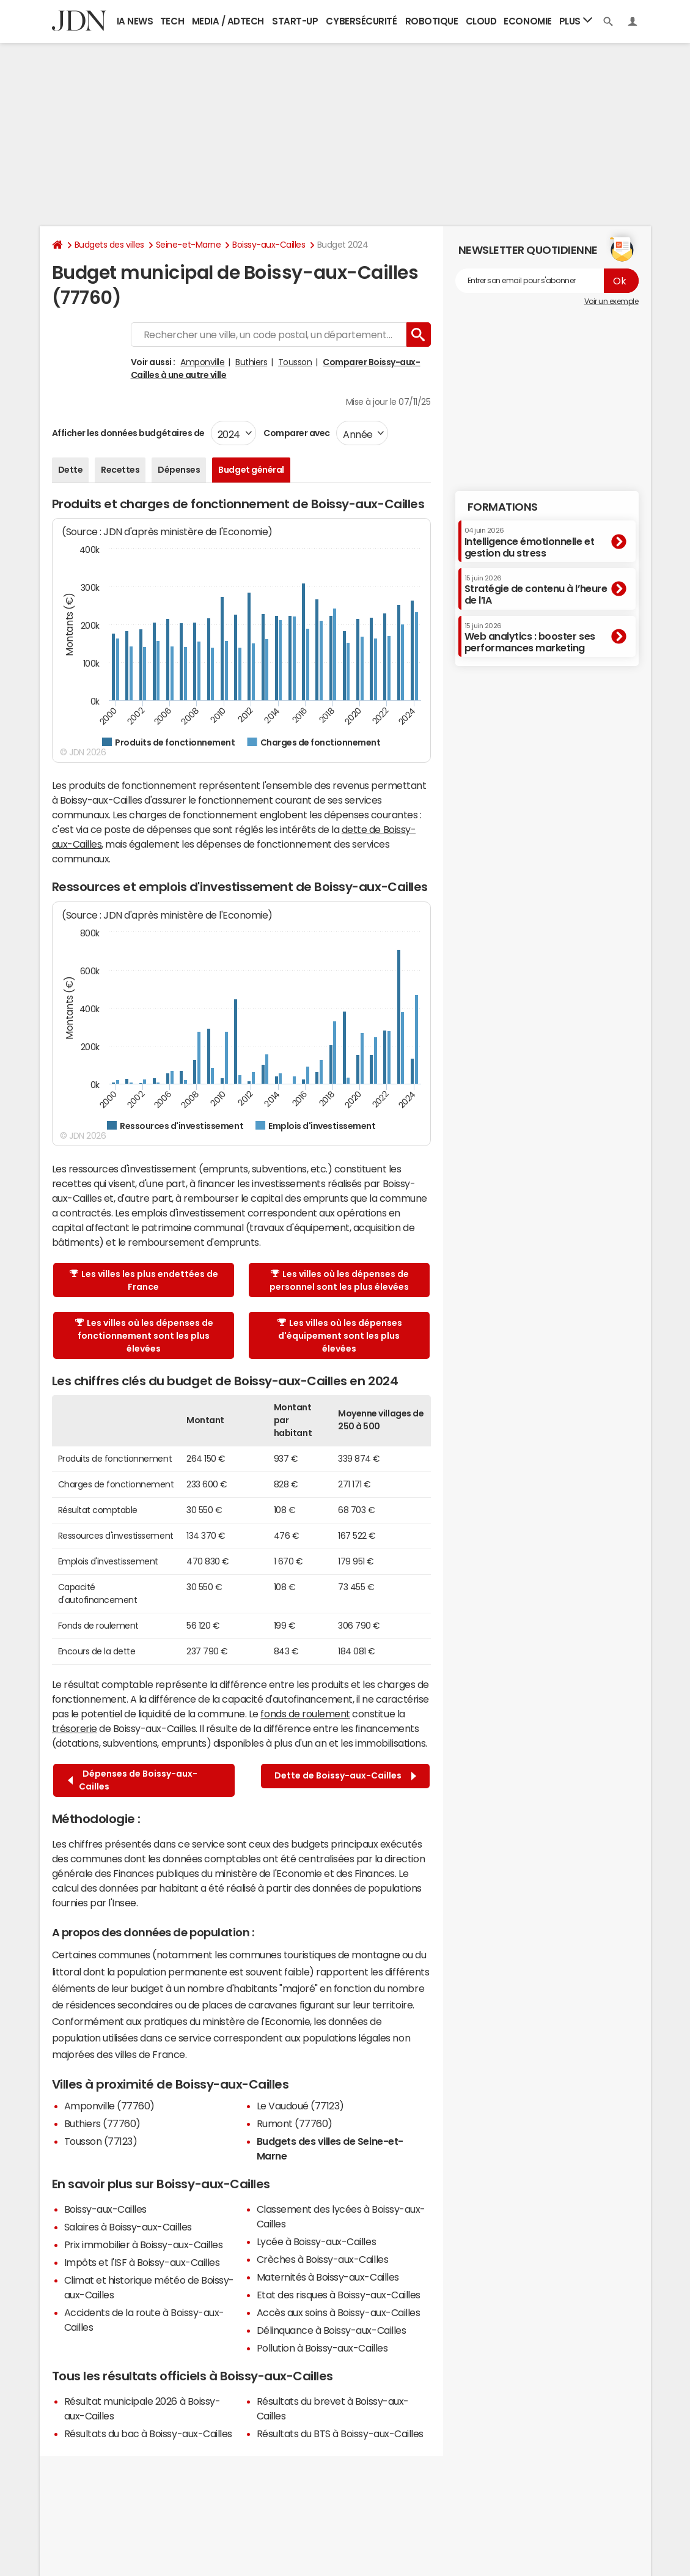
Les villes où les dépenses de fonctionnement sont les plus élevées (144, 1336)
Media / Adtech (228, 21)
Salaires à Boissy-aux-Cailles (128, 2227)
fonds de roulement (305, 1714)
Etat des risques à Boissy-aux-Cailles (338, 2295)
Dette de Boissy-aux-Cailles (345, 1775)
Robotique (431, 21)
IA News (135, 21)
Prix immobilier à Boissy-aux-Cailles (143, 2244)
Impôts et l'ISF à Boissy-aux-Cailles (142, 2262)
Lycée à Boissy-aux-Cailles (316, 2241)
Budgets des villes (109, 244)
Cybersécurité (361, 21)
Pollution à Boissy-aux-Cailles (322, 2348)
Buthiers (251, 362)
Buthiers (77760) (102, 2123)
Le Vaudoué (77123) (300, 2106)
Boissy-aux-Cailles (268, 244)
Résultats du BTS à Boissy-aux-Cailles (340, 2433)
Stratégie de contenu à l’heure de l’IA (535, 590)
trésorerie (74, 1728)
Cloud (481, 21)
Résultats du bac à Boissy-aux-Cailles (148, 2433)
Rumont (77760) (294, 2123)
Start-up (295, 21)
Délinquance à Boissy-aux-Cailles (331, 2330)
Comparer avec (296, 433)
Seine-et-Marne (188, 244)
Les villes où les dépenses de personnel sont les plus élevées (339, 1280)
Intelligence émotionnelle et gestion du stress (529, 542)
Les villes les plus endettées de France (144, 1280)
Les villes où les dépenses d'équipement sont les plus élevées (339, 1336)
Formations (503, 507)
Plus (575, 20)
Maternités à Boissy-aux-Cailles (328, 2277)
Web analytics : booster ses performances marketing (529, 638)
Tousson (295, 362)
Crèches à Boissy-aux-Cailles (323, 2259)
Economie (527, 21)
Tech (172, 21)
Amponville (202, 362)
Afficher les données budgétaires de (128, 433)
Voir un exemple (611, 301)
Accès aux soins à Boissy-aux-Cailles (338, 2312)
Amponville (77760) (109, 2106)
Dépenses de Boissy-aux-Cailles (132, 1780)
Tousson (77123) (101, 2141)
